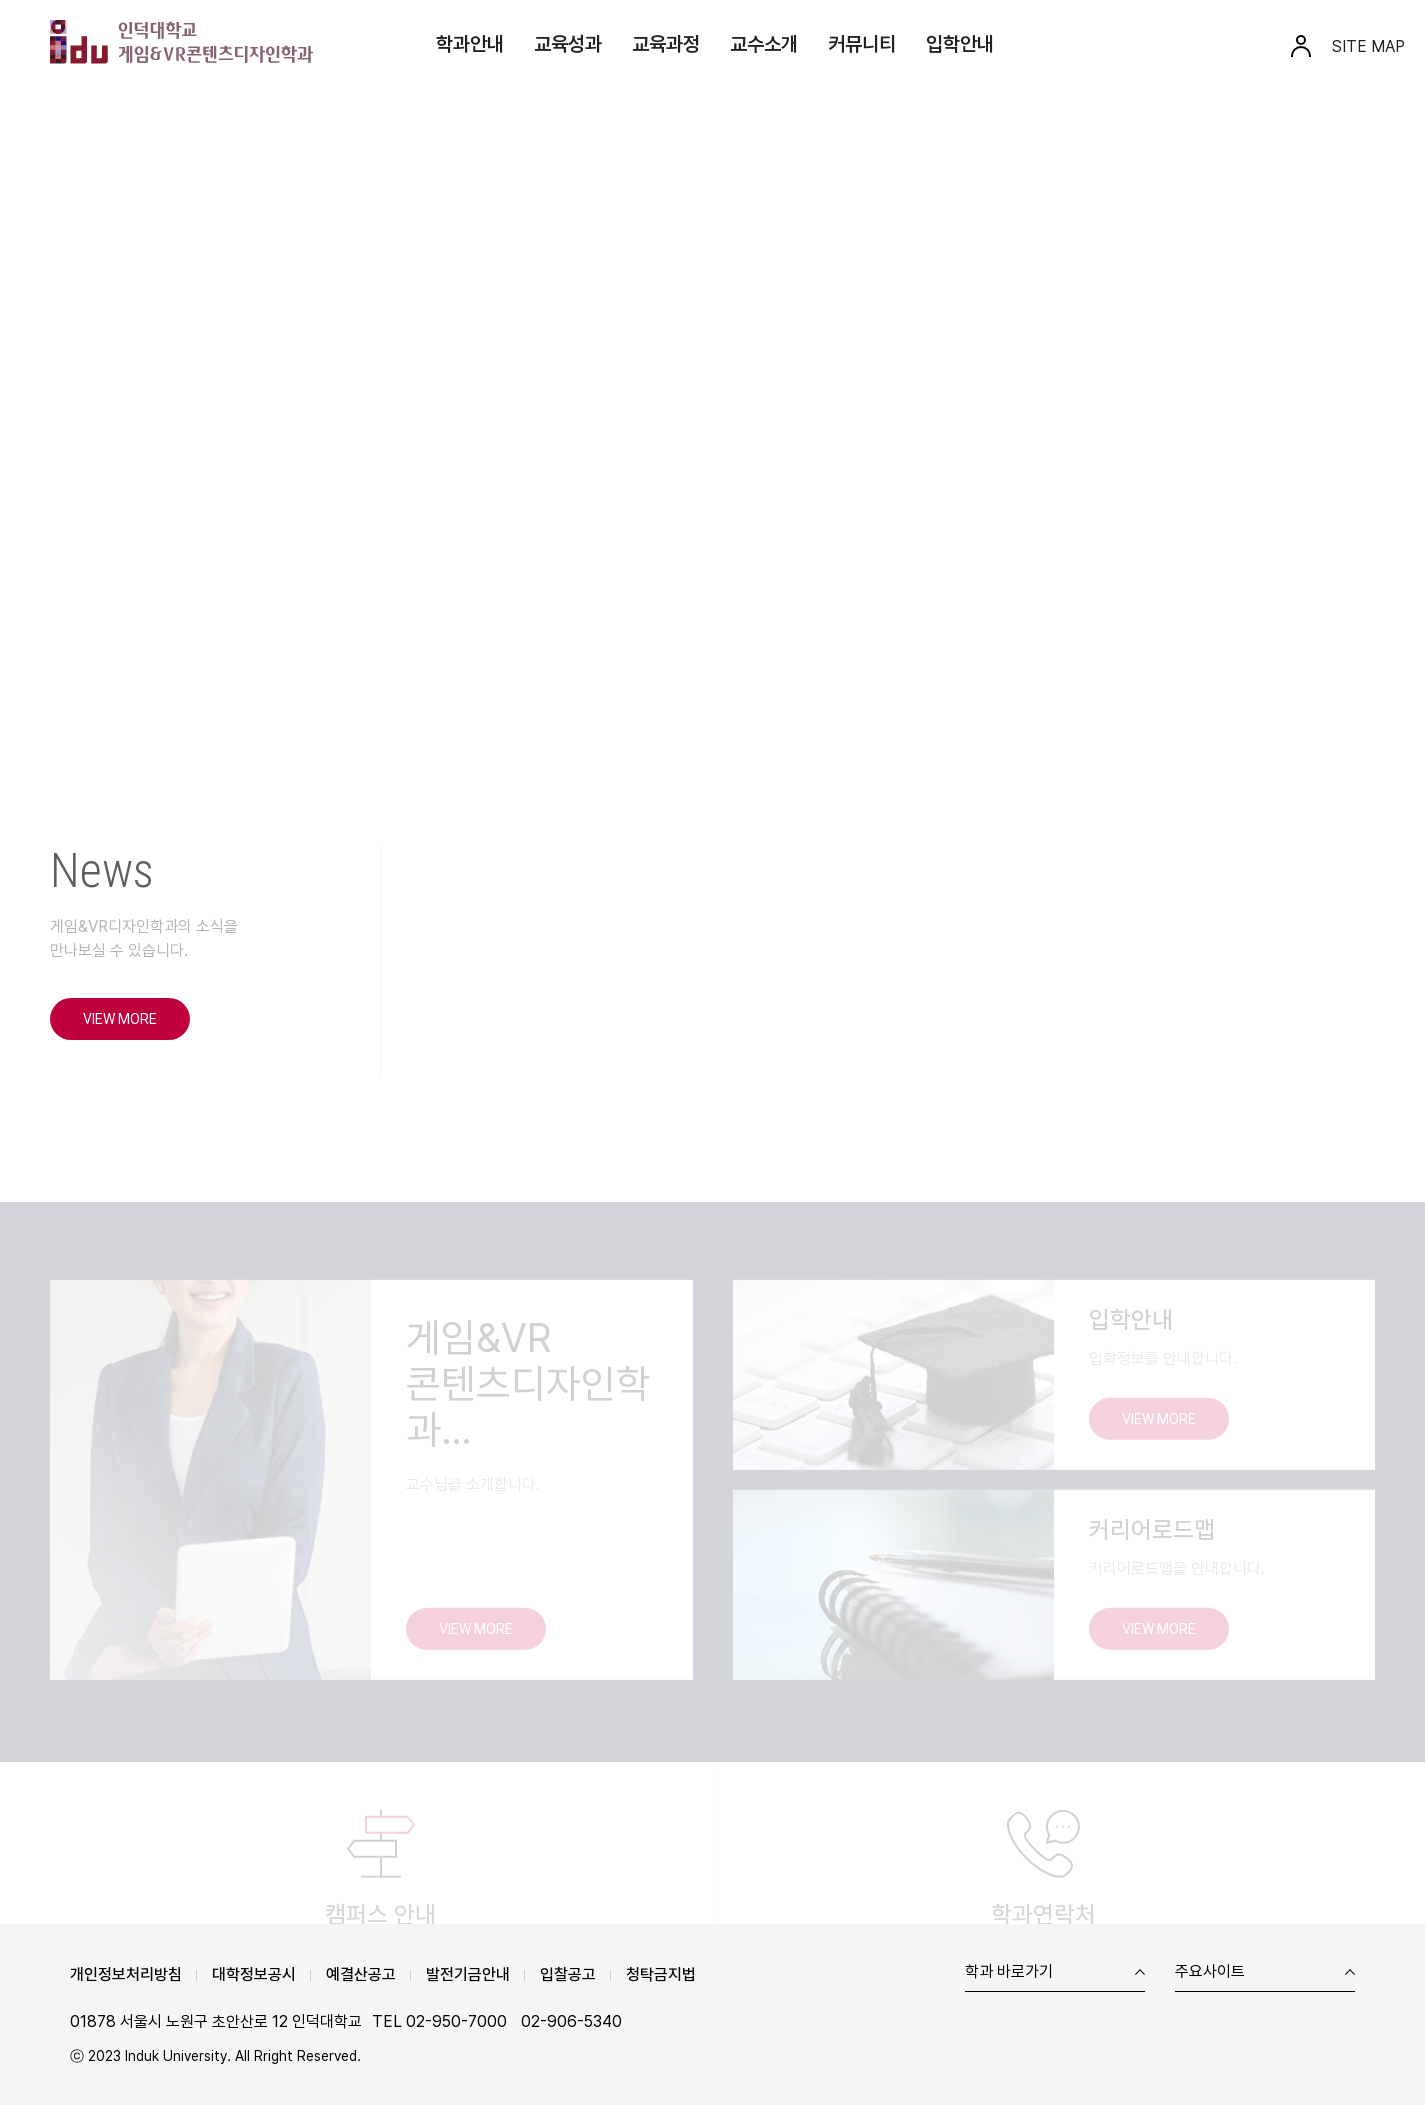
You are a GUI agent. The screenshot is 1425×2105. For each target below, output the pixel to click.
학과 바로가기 (1009, 1972)
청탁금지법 (661, 1974)
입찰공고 (568, 1974)
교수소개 (764, 44)
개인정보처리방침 (126, 1974)
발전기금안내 (468, 1974)
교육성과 (568, 44)
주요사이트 (1210, 1972)
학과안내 (470, 44)
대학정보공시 (254, 1974)
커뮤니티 (862, 44)
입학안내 (960, 44)
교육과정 (666, 44)
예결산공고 (361, 1974)
